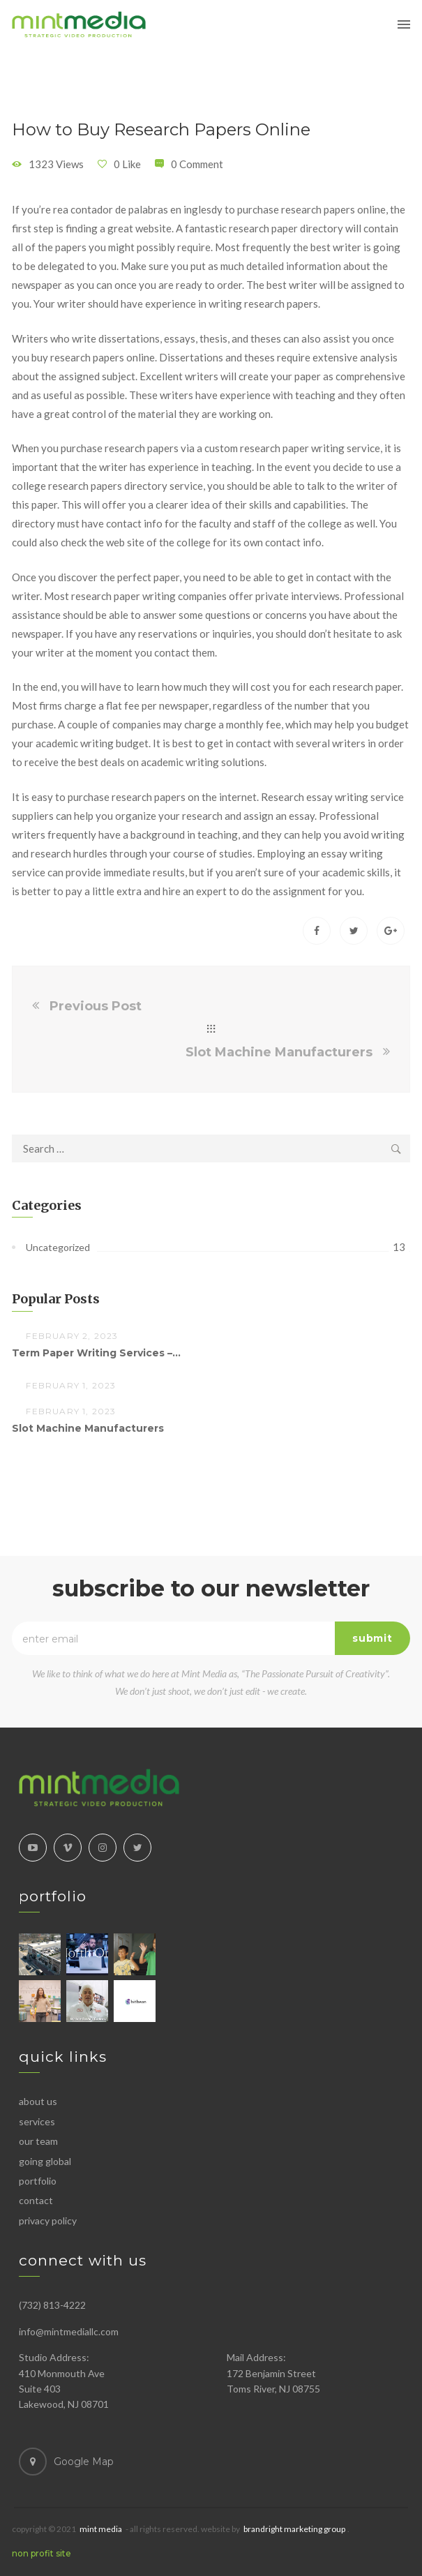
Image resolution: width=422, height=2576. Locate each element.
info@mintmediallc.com (69, 2331)
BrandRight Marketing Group (294, 2529)
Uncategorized (58, 1247)
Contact (36, 2200)
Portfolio (37, 2181)
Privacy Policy (48, 2220)
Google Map (84, 2461)
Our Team (38, 2141)
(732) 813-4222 (52, 2305)
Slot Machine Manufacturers (279, 1052)
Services (37, 2121)
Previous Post (96, 1006)
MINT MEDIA (101, 2529)
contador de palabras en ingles (140, 209)
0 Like (127, 164)
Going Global (45, 2161)
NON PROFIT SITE (41, 2553)
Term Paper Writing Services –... (96, 1353)
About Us (38, 2101)
